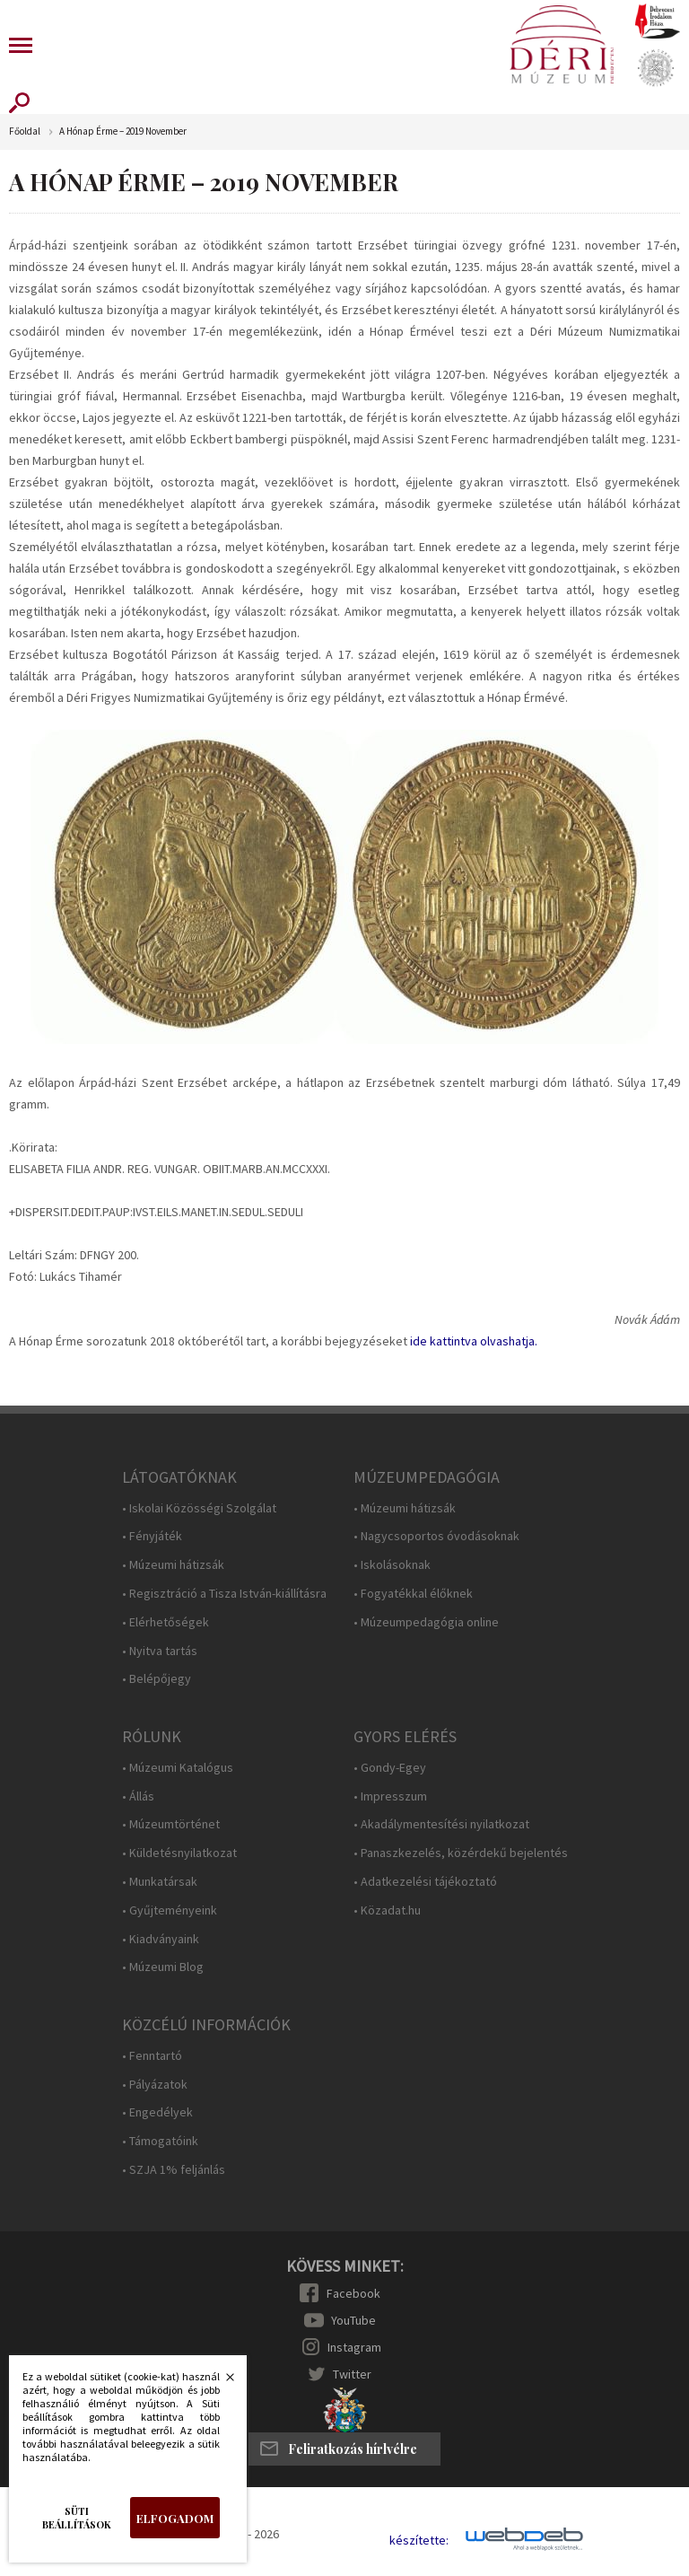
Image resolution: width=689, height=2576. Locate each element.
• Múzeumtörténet (171, 1824)
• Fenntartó (152, 2055)
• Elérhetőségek (165, 1622)
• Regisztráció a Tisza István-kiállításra (224, 1593)
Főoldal (24, 131)
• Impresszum (390, 1796)
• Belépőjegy (156, 1679)
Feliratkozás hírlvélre (352, 2449)
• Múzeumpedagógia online (426, 1622)
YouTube (353, 2320)
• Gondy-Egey (389, 1767)
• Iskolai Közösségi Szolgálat (199, 1508)
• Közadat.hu (387, 1910)
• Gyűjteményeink (169, 1910)
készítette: (419, 2540)
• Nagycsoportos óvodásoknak (436, 1536)
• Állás (138, 1796)
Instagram (354, 2347)
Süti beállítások (76, 2517)
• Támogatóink (160, 2141)
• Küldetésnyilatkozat (179, 1853)
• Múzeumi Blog (163, 1967)
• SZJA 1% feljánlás (173, 2169)
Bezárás (221, 2382)
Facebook (353, 2293)
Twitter (352, 2374)
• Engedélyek (157, 2112)
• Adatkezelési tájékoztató (425, 1881)
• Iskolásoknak (392, 1565)
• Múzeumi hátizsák (173, 1565)
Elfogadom (175, 2518)
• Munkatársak (159, 1881)
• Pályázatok (155, 2084)
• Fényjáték (152, 1536)
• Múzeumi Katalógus (177, 1767)
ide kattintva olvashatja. (473, 1341)
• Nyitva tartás (159, 1651)
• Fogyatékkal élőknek (413, 1593)
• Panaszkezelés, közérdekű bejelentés (460, 1853)
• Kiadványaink (160, 1939)
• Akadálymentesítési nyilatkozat (441, 1824)
